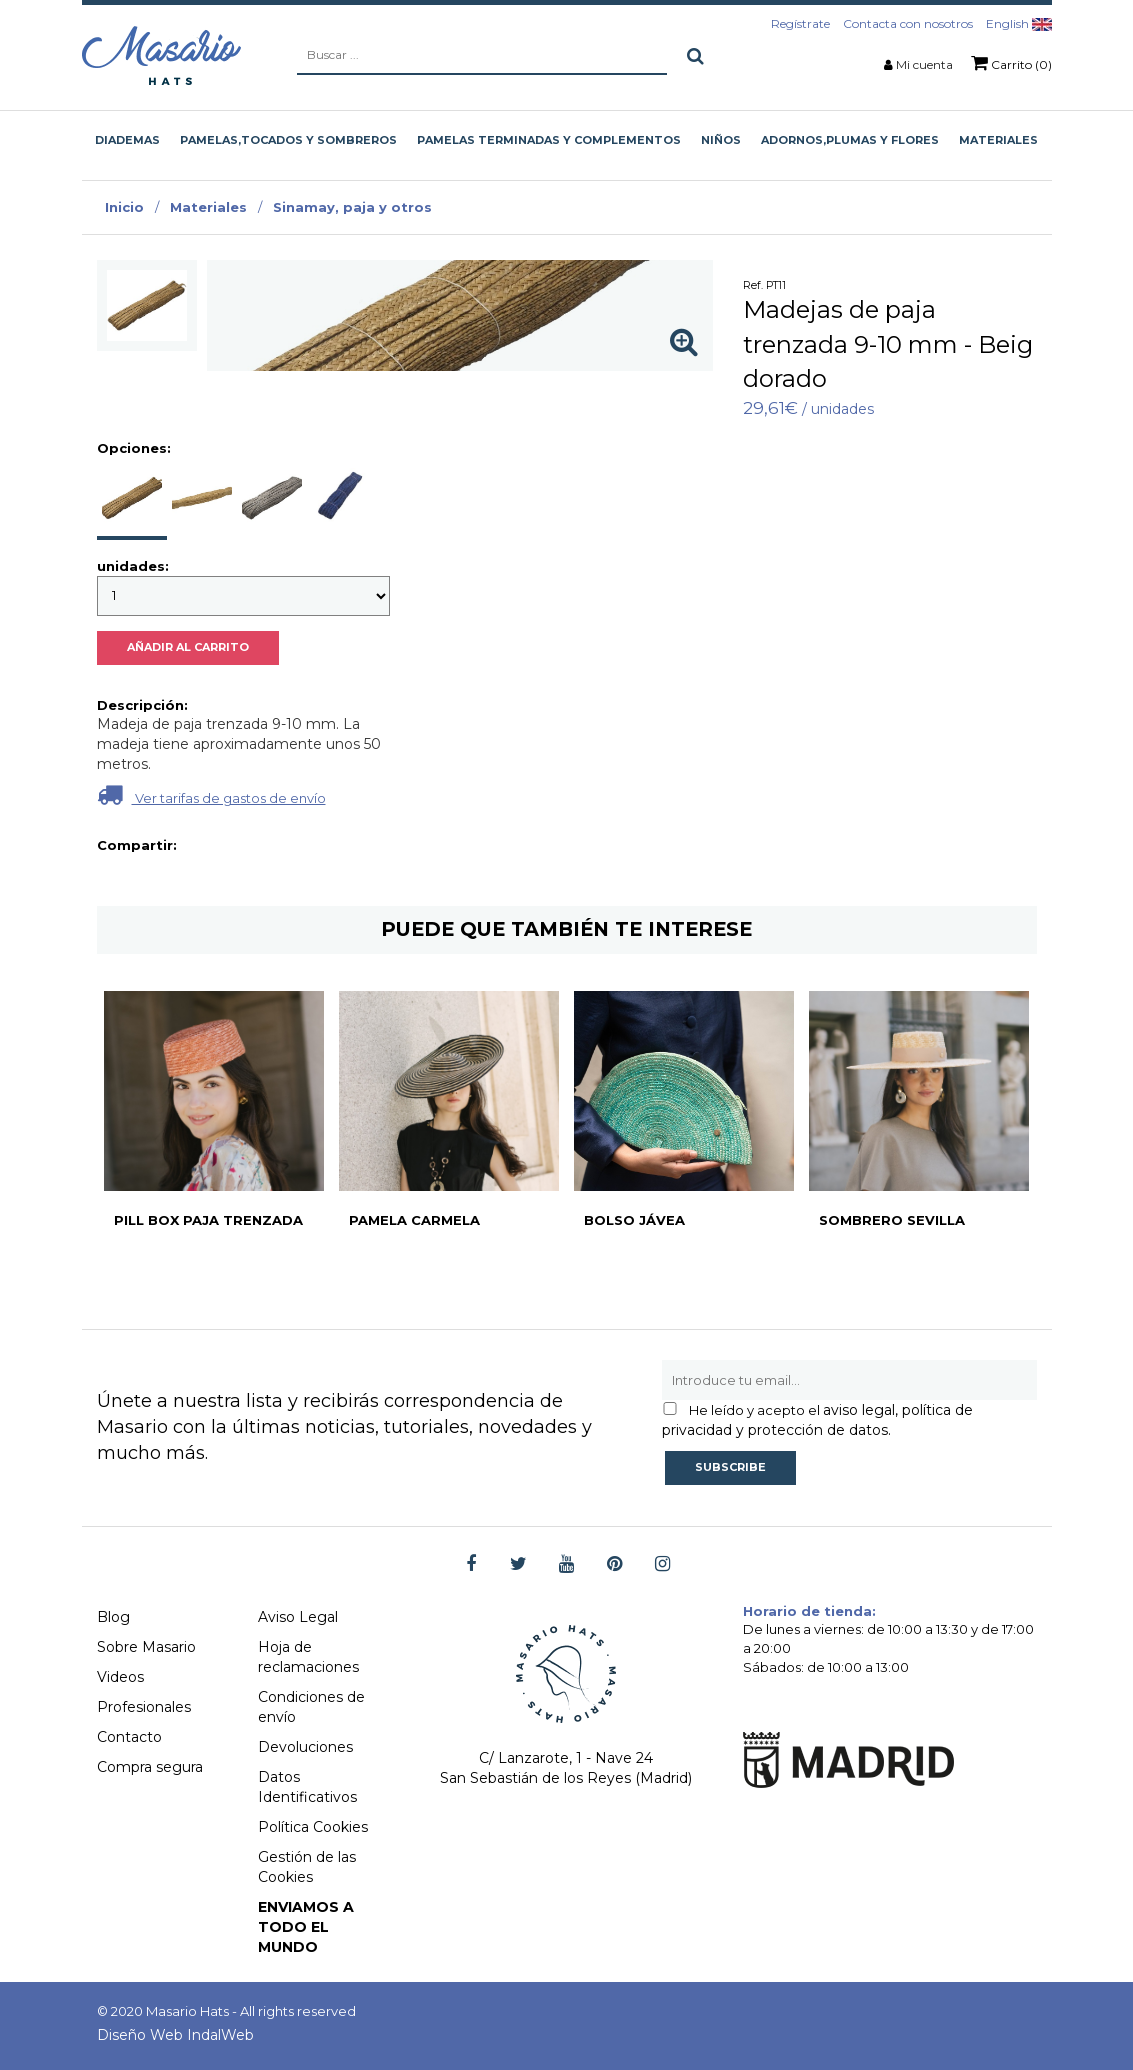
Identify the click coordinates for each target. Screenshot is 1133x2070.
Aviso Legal (298, 1617)
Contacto (129, 1737)
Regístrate (800, 23)
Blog (113, 1617)
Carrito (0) (1011, 63)
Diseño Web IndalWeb (175, 2035)
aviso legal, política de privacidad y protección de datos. (817, 1420)
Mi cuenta (924, 64)
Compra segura (150, 1767)
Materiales (208, 207)
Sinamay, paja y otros (352, 207)
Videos (120, 1677)
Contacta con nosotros (908, 23)
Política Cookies (313, 1827)
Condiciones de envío (311, 1707)
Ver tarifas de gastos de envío (211, 794)
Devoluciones (305, 1747)
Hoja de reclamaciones (308, 1657)
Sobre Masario (146, 1647)
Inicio (124, 207)
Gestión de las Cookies (307, 1867)
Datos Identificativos (307, 1787)
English (1019, 23)
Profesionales (144, 1707)
